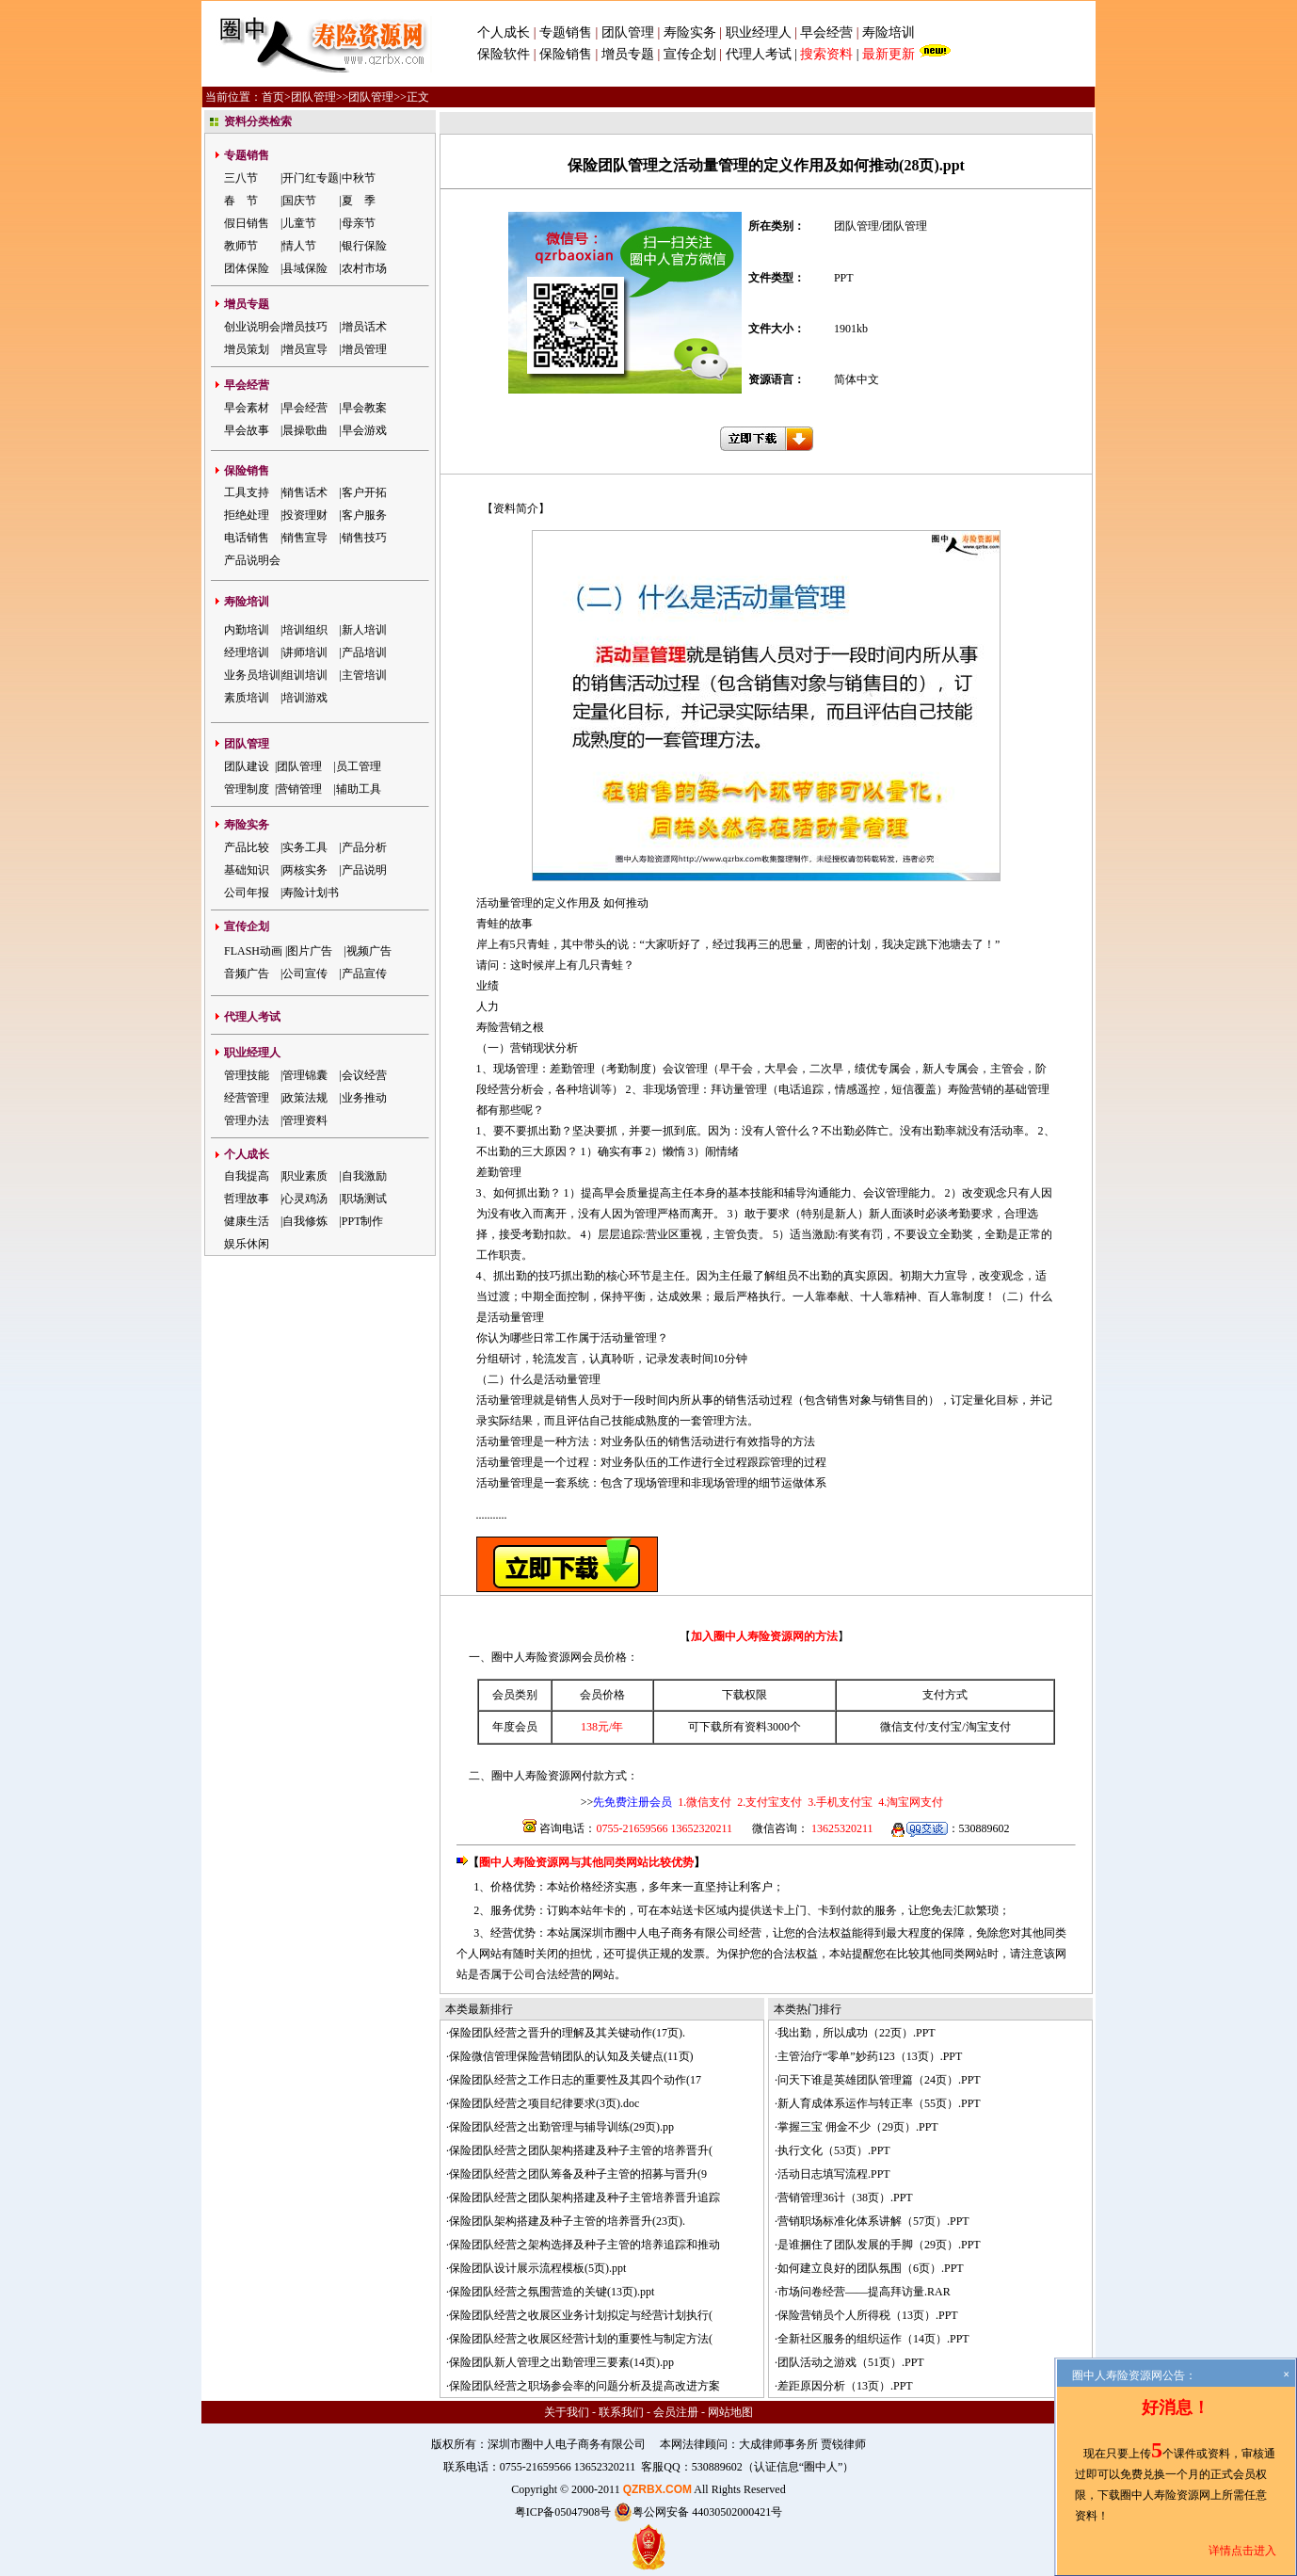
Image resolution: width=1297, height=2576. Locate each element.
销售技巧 (364, 537)
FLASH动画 (253, 951)
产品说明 (364, 870)
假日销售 (246, 223)
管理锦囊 (305, 1075)
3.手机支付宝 (839, 1802)
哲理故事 (246, 1198)
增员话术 (364, 326)
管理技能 (246, 1075)
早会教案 (364, 407)
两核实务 (305, 870)
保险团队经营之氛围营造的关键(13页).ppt (551, 2291)
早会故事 (246, 430)
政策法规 (305, 1097)
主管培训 (364, 675)
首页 (273, 97)
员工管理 (358, 766)
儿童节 (299, 223)
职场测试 (364, 1198)
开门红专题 (310, 178)
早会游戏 (364, 430)
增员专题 (627, 54)
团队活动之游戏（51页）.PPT (850, 2362)
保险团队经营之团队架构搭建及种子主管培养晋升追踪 (584, 2197)
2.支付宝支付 (768, 1802)
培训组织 (305, 629)
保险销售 (565, 54)
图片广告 (309, 951)
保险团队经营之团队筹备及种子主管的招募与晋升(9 (578, 2174)
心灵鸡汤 (305, 1198)
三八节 (241, 178)
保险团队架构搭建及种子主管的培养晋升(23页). (567, 2221)
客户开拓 (364, 492)
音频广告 (246, 973)
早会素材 (246, 407)
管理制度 (246, 789)
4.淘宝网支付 (909, 1802)
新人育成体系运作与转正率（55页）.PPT (879, 2103)
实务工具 (305, 847)
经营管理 (246, 1097)
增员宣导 (305, 349)
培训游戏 (305, 697)
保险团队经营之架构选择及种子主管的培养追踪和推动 (584, 2244)
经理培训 (246, 652)
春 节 (241, 200)
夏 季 (359, 200)
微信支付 (902, 1726)
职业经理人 (759, 32)
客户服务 (364, 515)
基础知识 (246, 870)
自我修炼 (305, 1221)
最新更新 (888, 54)
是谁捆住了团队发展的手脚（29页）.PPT (879, 2244)
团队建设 (246, 766)
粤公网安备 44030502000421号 (698, 2512)
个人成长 (503, 32)
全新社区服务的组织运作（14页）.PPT (873, 2338)
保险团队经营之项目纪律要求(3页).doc (544, 2103)
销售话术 (305, 492)
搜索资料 (826, 54)
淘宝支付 (988, 1726)
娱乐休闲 (246, 1243)
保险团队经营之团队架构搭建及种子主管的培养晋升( (581, 2150)
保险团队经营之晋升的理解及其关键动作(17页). (567, 2032)
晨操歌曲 (305, 430)
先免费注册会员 (632, 1802)
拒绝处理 (246, 515)
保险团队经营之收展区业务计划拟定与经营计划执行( (581, 2315)
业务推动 (364, 1097)
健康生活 (246, 1221)
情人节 (299, 245)
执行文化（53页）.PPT (833, 2150)
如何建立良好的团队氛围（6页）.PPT (870, 2268)
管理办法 (246, 1120)
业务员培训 (252, 675)
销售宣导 (305, 537)
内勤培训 (246, 629)
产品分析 (364, 847)
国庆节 (299, 200)
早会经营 (826, 32)
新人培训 (364, 629)
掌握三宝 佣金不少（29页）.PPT (857, 2126)
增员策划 (246, 349)
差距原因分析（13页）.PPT (845, 2385)
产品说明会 (252, 560)
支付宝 (945, 1726)
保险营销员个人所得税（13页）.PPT (867, 2315)
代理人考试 (759, 54)
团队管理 (627, 32)
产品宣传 (364, 973)
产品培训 (364, 652)
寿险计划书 (310, 892)
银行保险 (364, 245)
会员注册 (675, 2412)
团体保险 (246, 268)
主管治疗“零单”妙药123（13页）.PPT (869, 2056)
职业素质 (305, 1176)
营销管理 (299, 789)
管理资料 (305, 1120)
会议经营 (364, 1075)
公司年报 (246, 892)
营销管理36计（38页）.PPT (845, 2197)
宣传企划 (690, 54)
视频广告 (369, 951)
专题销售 (567, 32)
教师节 (241, 245)
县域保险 (305, 268)
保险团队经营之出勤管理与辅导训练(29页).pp (561, 2126)
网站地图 (730, 2412)
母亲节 (359, 223)
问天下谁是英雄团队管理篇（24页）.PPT (879, 2079)
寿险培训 (888, 32)
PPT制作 (363, 1221)
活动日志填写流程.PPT (833, 2174)
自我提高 (246, 1176)
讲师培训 (305, 652)
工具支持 (246, 492)
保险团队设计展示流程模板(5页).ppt (537, 2268)
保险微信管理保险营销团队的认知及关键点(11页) (571, 2056)
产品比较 (246, 847)
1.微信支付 (704, 1802)
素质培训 (246, 697)
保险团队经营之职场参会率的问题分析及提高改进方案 (584, 2385)
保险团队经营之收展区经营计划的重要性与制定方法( (581, 2338)
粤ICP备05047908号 (563, 2512)
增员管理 (364, 349)
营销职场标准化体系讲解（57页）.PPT (873, 2221)
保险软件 (503, 54)
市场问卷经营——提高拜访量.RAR (864, 2291)
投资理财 (305, 515)
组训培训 (305, 675)
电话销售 (246, 537)
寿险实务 (690, 32)
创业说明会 (252, 326)
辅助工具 (358, 789)
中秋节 (359, 178)
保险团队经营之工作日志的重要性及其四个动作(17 (575, 2079)
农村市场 (364, 268)
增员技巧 (305, 326)
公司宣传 (305, 973)
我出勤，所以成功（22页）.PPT (856, 2032)
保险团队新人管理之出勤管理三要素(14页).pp (561, 2362)
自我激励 (364, 1176)
